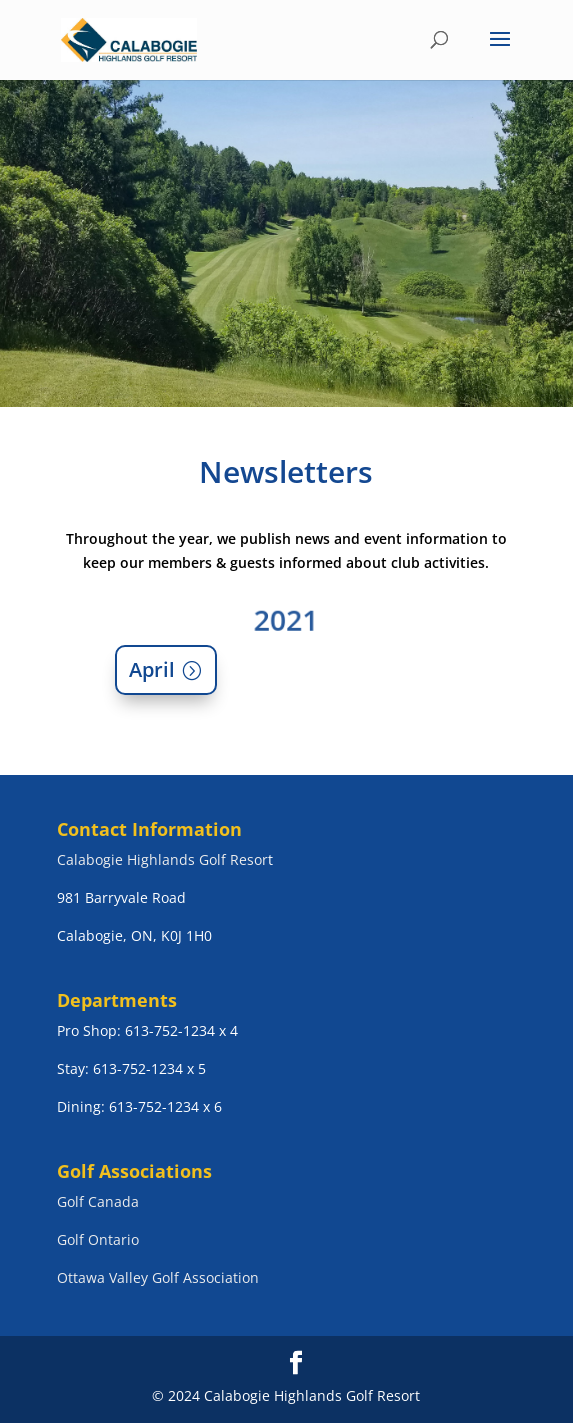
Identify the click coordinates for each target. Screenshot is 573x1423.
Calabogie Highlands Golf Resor (162, 859)
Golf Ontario (98, 1239)
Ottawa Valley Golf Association (158, 1277)
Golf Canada (98, 1201)
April (152, 669)
